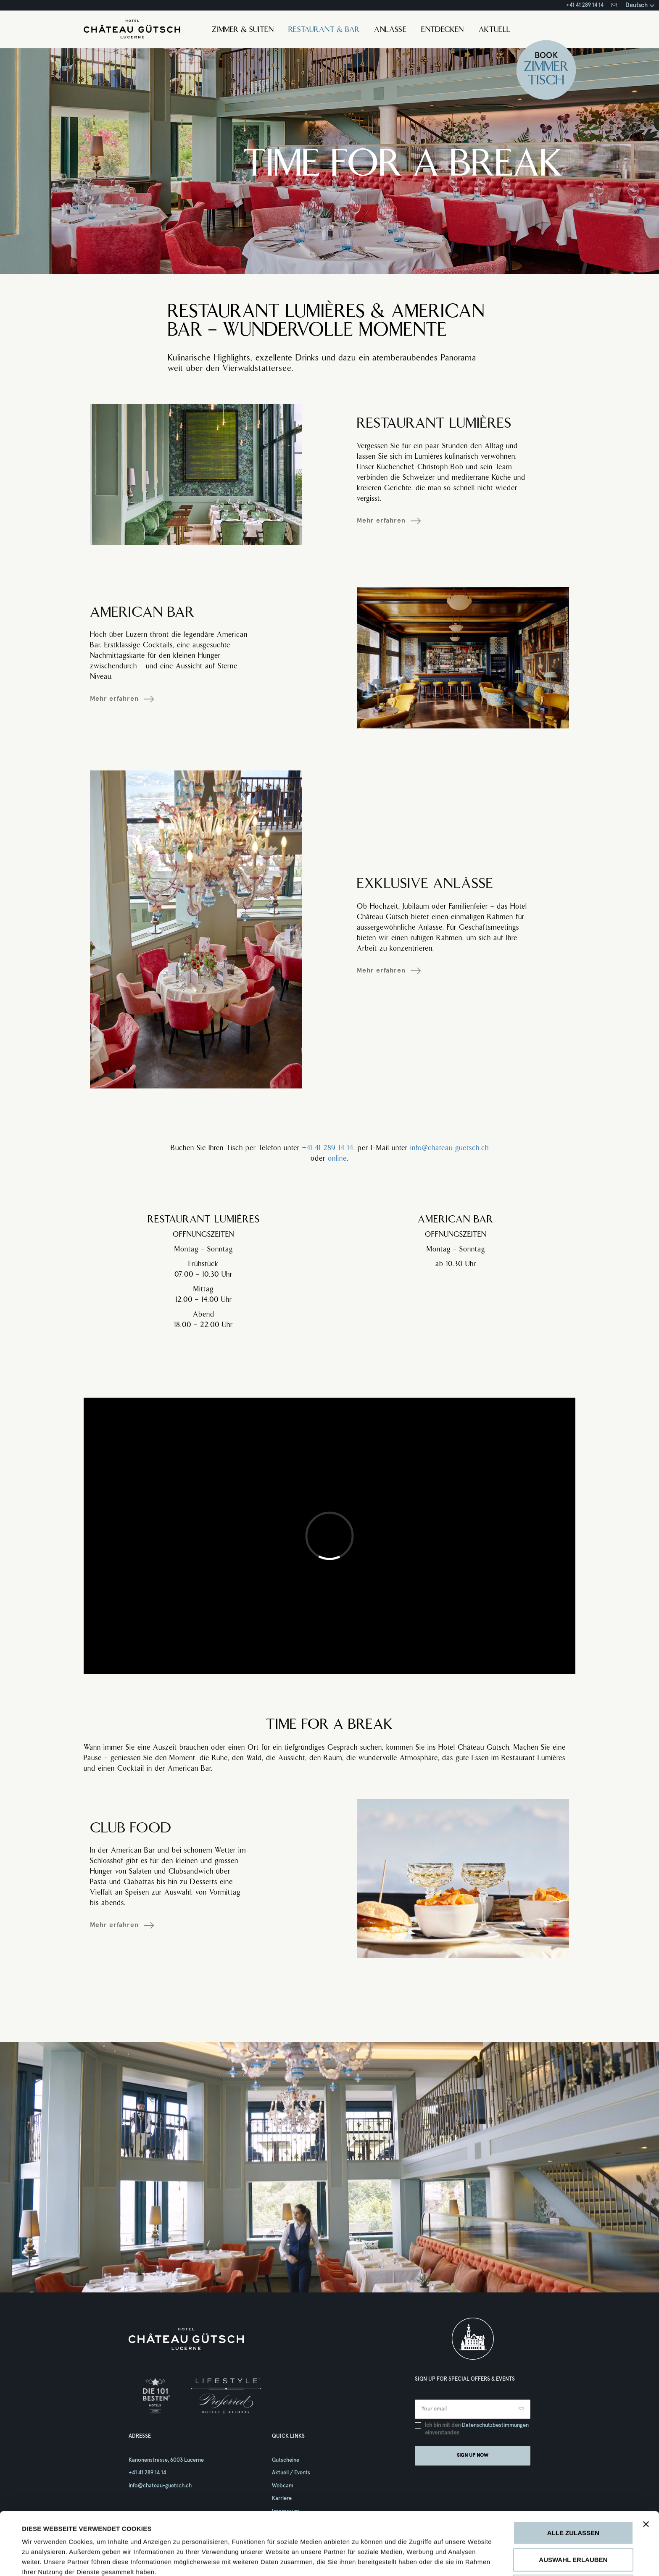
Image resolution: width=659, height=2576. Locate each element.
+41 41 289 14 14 (585, 5)
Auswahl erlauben (573, 2501)
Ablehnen (573, 2527)
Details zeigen (399, 2559)
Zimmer (546, 67)
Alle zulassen (573, 2474)
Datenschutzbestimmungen (495, 2425)
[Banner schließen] (646, 2465)
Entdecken (442, 30)
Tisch (546, 81)
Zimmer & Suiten (243, 30)
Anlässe (390, 30)
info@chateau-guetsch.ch (449, 1148)
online (337, 1158)
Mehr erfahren (381, 520)
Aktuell (495, 30)
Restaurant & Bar (323, 30)
